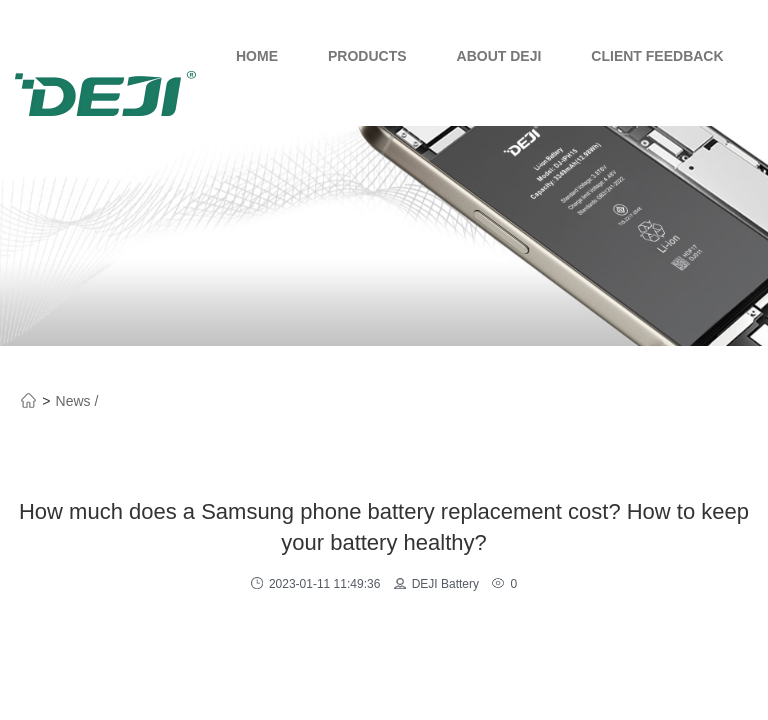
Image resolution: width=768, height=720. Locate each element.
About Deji (499, 56)
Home (257, 56)
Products (367, 56)
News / (77, 401)
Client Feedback (657, 56)
